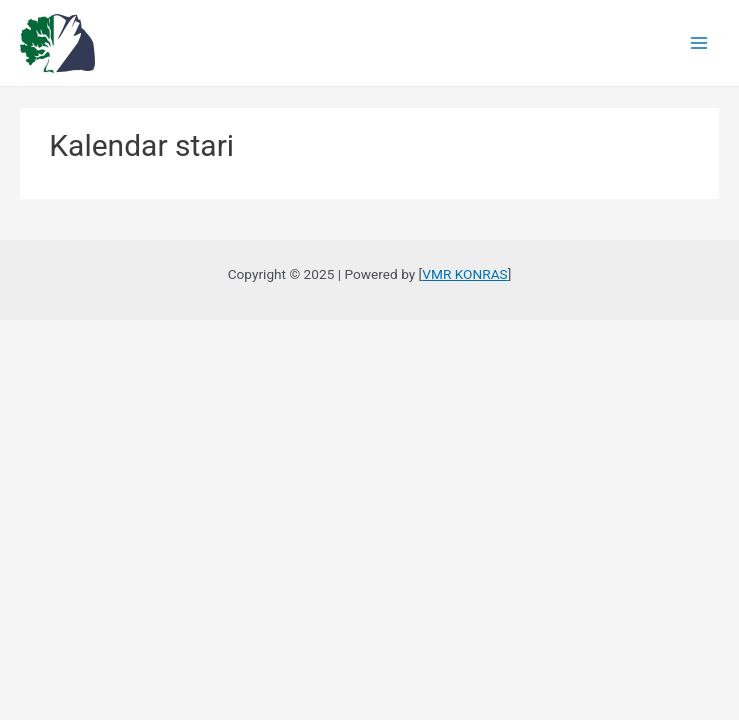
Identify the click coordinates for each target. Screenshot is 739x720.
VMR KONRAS (464, 274)
